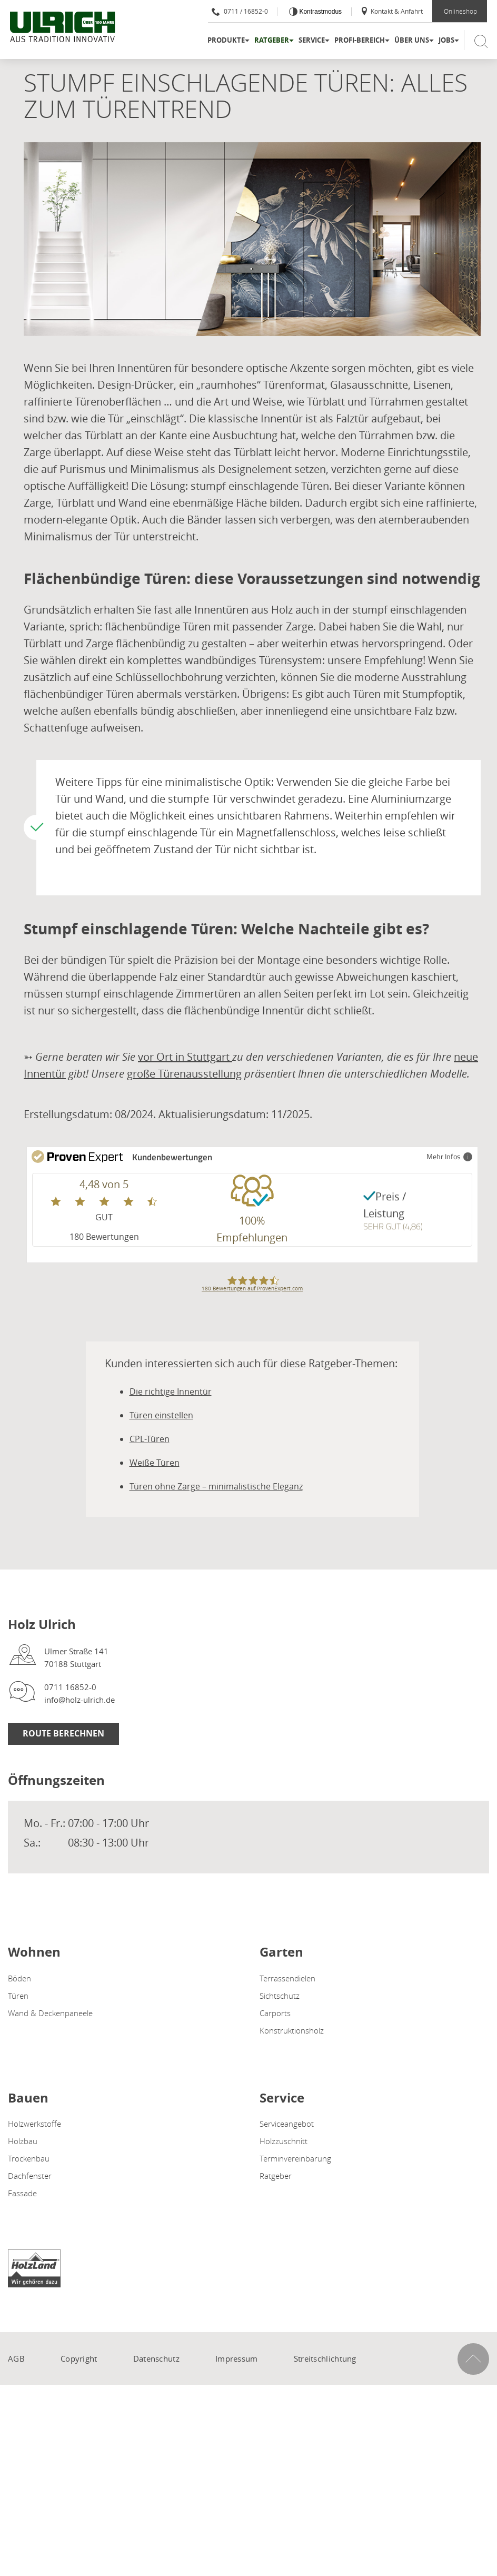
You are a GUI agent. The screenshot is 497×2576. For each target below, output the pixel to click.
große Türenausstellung (184, 1074)
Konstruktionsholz (292, 2030)
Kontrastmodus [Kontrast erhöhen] (319, 11)
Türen (18, 1995)
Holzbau (22, 2141)
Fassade (22, 2193)
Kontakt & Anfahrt (391, 11)
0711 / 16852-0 (240, 11)
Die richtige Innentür (171, 1391)
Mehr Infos (449, 1156)
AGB (16, 2358)
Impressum (236, 2358)
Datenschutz (156, 2358)
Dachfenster (30, 2175)
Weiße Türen (155, 1462)
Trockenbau (28, 2158)
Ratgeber (271, 40)
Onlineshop (460, 11)
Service (312, 40)
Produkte (226, 40)
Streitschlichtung (325, 2358)
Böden (19, 1978)
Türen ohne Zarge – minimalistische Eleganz (216, 1486)
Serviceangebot (287, 2123)
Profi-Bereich (359, 40)
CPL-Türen (150, 1439)
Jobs (446, 40)
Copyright (79, 2358)
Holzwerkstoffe (34, 2123)
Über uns (411, 40)
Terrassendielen (287, 1978)
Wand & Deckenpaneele (50, 2013)
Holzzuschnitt (283, 2141)
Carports (275, 2013)
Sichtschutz (280, 1995)
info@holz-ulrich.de (79, 1699)
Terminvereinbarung (295, 2158)
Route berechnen (63, 1733)
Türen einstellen (161, 1415)
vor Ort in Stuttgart (185, 1057)
